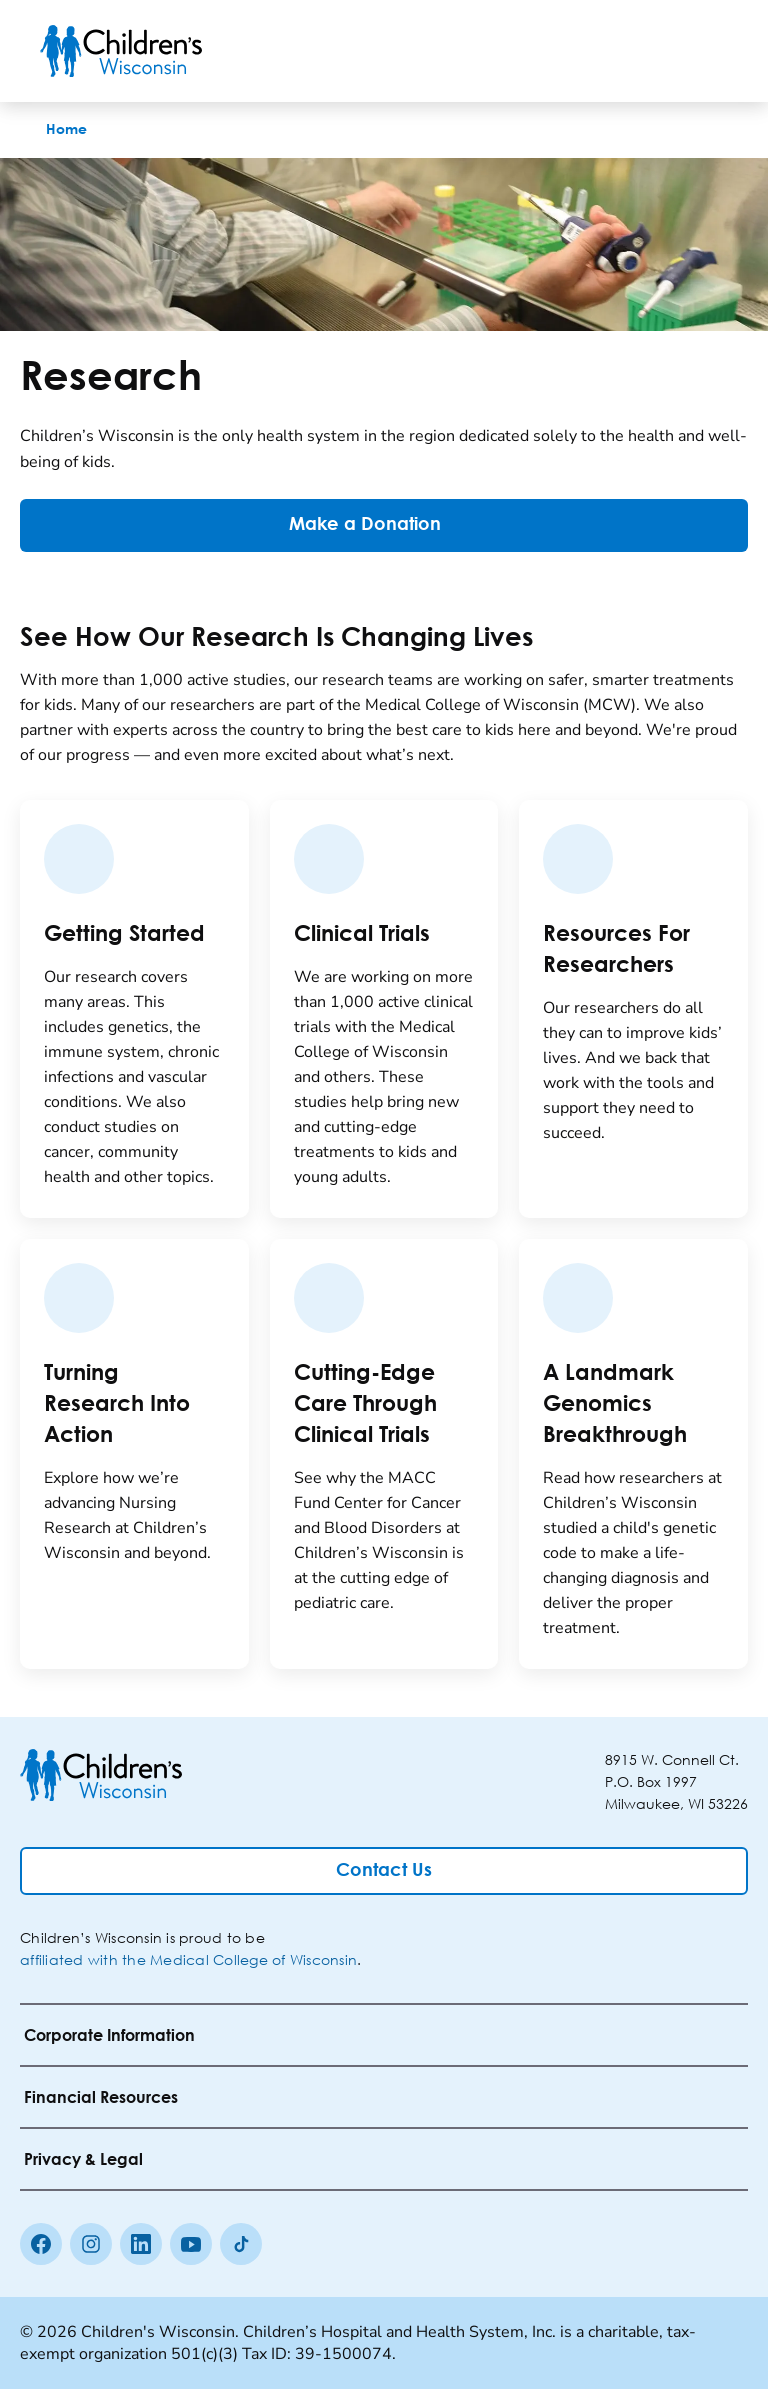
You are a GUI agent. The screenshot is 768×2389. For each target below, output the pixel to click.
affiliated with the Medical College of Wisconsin (188, 1959)
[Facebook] (41, 2244)
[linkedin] (141, 2244)
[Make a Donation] (384, 525)
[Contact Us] (384, 1871)
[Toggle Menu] (704, 51)
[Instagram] (91, 2244)
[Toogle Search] (652, 51)
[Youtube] (191, 2244)
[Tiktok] (241, 2244)
